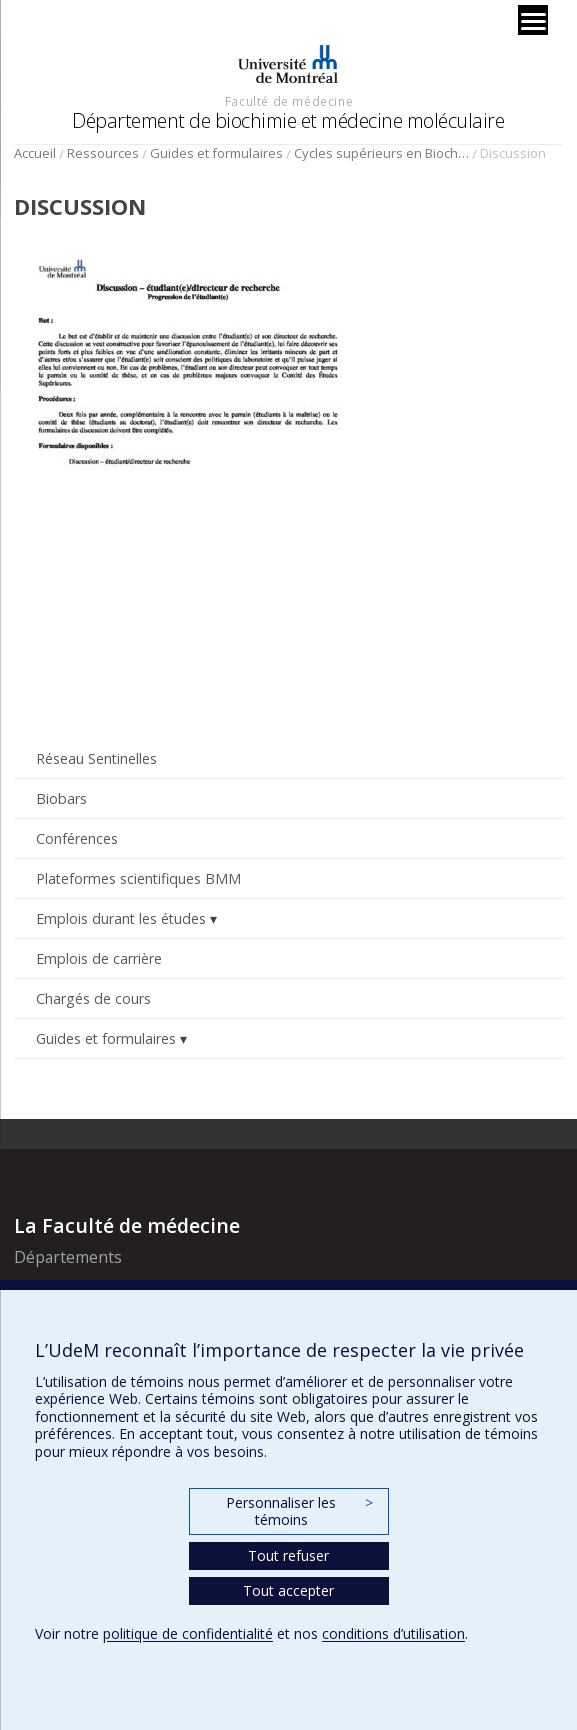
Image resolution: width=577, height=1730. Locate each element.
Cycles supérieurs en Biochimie (381, 153)
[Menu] (533, 20)
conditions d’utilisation (393, 1633)
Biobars (61, 798)
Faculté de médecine (289, 101)
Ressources (103, 153)
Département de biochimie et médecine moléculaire (288, 120)
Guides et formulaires (216, 153)
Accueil (35, 153)
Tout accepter (288, 1590)
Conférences (77, 838)
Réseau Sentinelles (96, 758)
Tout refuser (288, 1555)
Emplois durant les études (121, 918)
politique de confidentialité (188, 1633)
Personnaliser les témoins (299, 1511)
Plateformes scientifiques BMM (138, 878)
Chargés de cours (93, 998)
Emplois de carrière (99, 958)
